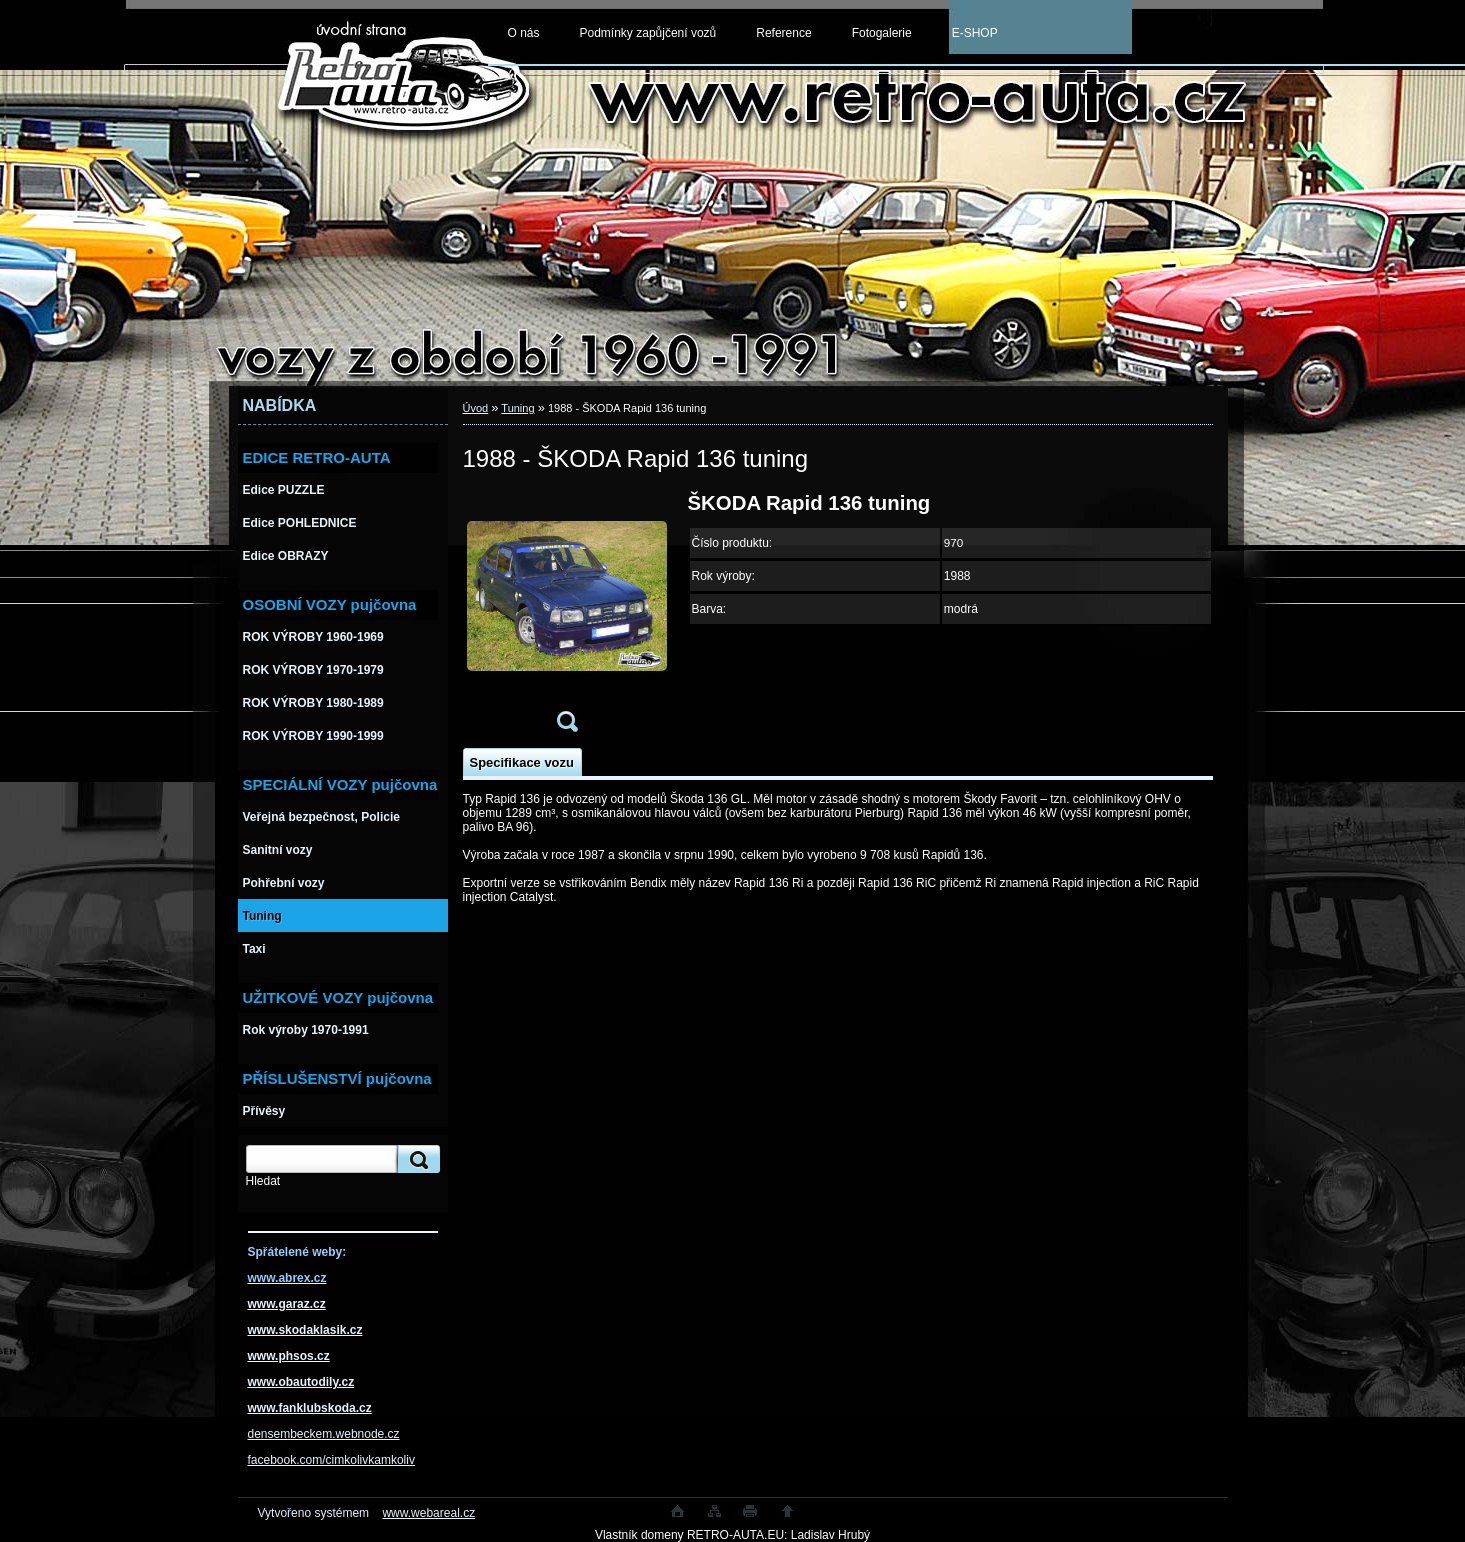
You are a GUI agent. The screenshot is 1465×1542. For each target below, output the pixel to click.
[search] (416, 1159)
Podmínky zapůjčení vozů (648, 33)
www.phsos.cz (289, 1356)
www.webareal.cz (428, 1513)
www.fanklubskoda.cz (310, 1408)
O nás (524, 33)
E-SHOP (975, 33)
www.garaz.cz (287, 1304)
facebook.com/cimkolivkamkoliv (331, 1460)
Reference (783, 33)
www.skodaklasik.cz (305, 1330)
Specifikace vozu (522, 762)
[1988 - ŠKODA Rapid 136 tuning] (567, 618)
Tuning (517, 408)
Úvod (476, 408)
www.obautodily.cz (301, 1382)
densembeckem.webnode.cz (324, 1434)
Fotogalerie (882, 33)
